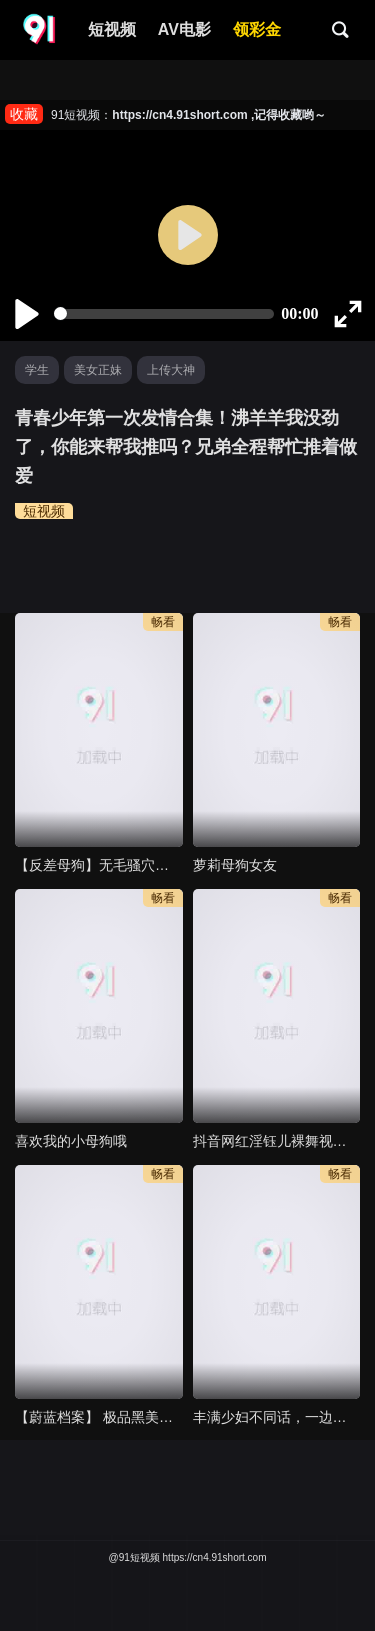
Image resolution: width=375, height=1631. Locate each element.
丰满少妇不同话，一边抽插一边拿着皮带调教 (277, 1417)
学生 (37, 370)
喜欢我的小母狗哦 (71, 1141)
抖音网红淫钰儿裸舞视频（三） (277, 1141)
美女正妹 (98, 370)
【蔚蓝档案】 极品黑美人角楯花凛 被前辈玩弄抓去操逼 (99, 1417)
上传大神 (171, 370)
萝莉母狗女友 (235, 865)
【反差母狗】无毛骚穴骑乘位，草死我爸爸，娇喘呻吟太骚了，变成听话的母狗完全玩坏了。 (99, 865)
